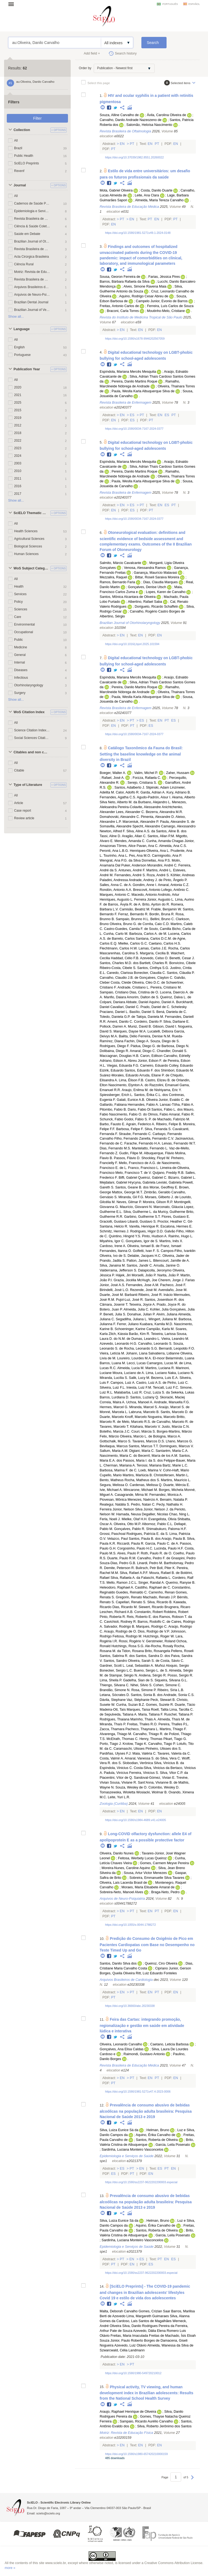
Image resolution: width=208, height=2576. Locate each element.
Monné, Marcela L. (114, 1412)
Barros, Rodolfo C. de (154, 1622)
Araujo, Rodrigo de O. (120, 1631)
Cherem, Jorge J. (171, 1280)
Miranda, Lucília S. (114, 1378)
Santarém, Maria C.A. (171, 1451)
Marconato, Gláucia (168, 1207)
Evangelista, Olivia (162, 1519)
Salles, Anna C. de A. (116, 885)
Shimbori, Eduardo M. (177, 1070)
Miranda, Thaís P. (113, 1724)
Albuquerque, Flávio (159, 1153)
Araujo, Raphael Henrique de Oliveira (128, 2412)
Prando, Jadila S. (113, 1261)
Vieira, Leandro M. (175, 1339)
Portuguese (22, 355)
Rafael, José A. (113, 778)
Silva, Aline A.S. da (140, 831)
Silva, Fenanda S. (158, 1129)
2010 (17, 471)
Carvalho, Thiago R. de (150, 1734)
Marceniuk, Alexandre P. (140, 822)
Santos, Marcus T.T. (143, 1446)
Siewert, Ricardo (150, 1607)
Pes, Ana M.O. (140, 855)
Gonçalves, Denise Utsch (147, 587)
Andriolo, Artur (168, 895)
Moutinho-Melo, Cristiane (166, 311)
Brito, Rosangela (157, 1651)
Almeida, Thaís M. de (174, 1719)
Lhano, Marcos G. (179, 1441)
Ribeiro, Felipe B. (169, 1124)
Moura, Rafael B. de (164, 1573)
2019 (17, 418)
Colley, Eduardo (181, 1065)
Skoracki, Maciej (172, 1397)
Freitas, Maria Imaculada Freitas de (137, 2336)
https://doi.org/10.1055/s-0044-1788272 (130, 1924)
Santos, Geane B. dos (131, 1187)
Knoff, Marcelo (136, 1417)
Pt (132, 144)
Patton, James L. (139, 1261)
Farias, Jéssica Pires (164, 277)
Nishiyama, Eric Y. (168, 1090)
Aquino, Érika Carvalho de (155, 2135)
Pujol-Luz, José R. (130, 1300)
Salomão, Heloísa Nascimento (149, 125)
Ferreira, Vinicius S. (144, 1773)
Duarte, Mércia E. (176, 1485)
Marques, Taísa (138, 1709)
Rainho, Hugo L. (180, 1236)
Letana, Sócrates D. (115, 1695)
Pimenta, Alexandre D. (158, 817)
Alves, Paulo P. (128, 1553)
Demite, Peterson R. (119, 1568)
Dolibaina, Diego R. (114, 1051)
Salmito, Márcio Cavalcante (120, 563)
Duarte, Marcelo (112, 1417)
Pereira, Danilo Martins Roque (134, 381)
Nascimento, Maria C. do (118, 1456)
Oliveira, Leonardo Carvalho (121, 2044)
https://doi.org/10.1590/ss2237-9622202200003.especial (141, 2182)
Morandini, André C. (162, 865)
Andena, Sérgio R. (153, 1675)
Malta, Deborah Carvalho (119, 2311)
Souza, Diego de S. (165, 1041)
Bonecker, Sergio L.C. (116, 1670)
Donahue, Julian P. (141, 1314)
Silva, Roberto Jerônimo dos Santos (164, 2426)
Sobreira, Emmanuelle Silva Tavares (156, 1878)
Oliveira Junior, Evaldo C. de (167, 1100)
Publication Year (27, 369)
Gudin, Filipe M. (131, 1153)
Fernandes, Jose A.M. (142, 1285)
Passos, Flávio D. (127, 1158)
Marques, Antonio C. (115, 895)
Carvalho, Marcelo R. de (175, 1422)
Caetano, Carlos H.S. (165, 943)
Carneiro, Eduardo (154, 1065)
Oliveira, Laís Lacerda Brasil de (123, 1883)
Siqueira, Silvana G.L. (171, 1680)
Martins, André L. (159, 870)
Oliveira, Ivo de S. (113, 1256)
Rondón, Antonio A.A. (116, 890)
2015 (17, 410)
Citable (19, 770)
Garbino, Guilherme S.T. (142, 1217)
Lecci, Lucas (136, 1363)
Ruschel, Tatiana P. (178, 1714)
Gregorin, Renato (129, 1597)
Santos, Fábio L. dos (167, 1109)
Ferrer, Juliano (128, 1324)
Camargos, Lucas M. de (165, 1363)
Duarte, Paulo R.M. (121, 1558)
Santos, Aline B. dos (171, 831)
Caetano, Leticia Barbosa (169, 2044)
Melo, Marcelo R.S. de (139, 1422)
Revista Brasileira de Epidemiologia (32, 219)
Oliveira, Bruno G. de (126, 924)
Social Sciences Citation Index (32, 738)
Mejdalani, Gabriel (113, 1182)
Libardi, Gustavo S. (142, 1221)
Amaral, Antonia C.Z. (173, 885)
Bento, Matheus (111, 1480)
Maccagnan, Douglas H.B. (119, 1056)
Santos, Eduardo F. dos (142, 1070)
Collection (22, 130)
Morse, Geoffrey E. (164, 1187)
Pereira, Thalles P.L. (173, 1724)
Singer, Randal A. (151, 1583)
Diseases (20, 670)
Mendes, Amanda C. (130, 841)
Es (132, 415)
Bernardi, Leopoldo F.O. (177, 1348)
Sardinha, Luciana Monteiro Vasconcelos (132, 2149)
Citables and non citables (31, 752)
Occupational (23, 632)
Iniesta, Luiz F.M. (139, 1387)
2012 (17, 425)
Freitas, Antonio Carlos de (119, 306)
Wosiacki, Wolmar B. (152, 1792)
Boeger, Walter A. (113, 773)
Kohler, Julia (159, 1309)
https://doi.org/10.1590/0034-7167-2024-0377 (134, 428)
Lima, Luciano (156, 1373)
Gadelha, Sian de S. (138, 1680)
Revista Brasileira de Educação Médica (32, 279)
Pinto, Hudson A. (154, 1236)
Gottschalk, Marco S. (115, 1441)
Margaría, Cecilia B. (155, 953)
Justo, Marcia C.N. (176, 1427)
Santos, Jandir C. (139, 1265)
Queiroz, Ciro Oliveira (161, 1963)
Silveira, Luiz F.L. (112, 1387)
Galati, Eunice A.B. (131, 1100)
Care (17, 617)
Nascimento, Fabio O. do (128, 1114)
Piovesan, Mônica (113, 1499)
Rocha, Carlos (179, 948)
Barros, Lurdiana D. (114, 1397)
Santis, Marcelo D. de (177, 1412)
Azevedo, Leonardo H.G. (118, 1344)
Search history (126, 53)
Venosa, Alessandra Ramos (145, 568)
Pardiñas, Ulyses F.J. (116, 1753)
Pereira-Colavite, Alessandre (139, 807)
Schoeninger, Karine (130, 1329)
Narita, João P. (168, 1275)
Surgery (19, 693)
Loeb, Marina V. (150, 1470)
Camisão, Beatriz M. (134, 909)
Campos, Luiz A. (122, 1383)
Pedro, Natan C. (143, 1504)
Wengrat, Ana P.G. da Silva (120, 860)
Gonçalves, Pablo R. (129, 1529)
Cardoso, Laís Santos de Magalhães (144, 2321)
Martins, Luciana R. (160, 1368)
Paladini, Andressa (114, 880)
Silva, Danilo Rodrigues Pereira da (148, 2326)
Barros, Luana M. (113, 1363)
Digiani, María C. (142, 1451)
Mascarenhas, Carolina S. (119, 953)
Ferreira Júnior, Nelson (117, 1509)
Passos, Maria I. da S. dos (143, 1460)
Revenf (19, 171)
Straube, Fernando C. (135, 1134)
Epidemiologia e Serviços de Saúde (32, 211)
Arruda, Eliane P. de (154, 1075)
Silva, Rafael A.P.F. (134, 1573)
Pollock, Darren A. (113, 1026)
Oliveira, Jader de (175, 1256)
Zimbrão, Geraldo (157, 1192)
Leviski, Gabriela (168, 1182)
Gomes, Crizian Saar (154, 2311)
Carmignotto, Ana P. (167, 855)
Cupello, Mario (111, 1475)
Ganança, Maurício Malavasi (155, 573)
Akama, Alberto (183, 797)
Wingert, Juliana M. (163, 1319)
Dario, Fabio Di (139, 1109)
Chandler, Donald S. (172, 1051)
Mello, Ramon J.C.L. (121, 1583)
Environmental (24, 624)
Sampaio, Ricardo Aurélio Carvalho (146, 2421)
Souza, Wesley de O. (131, 1787)
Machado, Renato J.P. (159, 1597)
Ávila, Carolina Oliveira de (166, 115)
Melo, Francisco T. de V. (133, 1173)
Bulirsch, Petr (146, 1568)
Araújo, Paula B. (173, 1539)
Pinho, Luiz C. (177, 1383)
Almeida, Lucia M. (130, 1368)
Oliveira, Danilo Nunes (117, 1853)
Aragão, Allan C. (134, 836)
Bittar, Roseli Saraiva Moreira (157, 577)
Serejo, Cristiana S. (142, 783)
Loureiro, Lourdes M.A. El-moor (141, 1358)
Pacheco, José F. (173, 1285)
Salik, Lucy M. (139, 1378)
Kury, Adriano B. (178, 792)
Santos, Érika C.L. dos (151, 1095)
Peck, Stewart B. (163, 1700)
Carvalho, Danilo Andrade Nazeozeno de (130, 120)
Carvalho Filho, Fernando (119, 1138)
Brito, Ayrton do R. (156, 904)
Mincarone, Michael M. (140, 1490)
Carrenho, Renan (162, 1592)
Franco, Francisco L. (143, 1168)
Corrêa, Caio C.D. (156, 924)
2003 (17, 463)
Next (192, 2480)
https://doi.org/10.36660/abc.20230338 (130, 2005)
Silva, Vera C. (170, 1758)
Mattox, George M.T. (127, 1192)
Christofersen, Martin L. (171, 1475)
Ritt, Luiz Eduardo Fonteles (156, 1973)
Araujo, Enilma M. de (137, 1090)
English (19, 347)
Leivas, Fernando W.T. (179, 1143)
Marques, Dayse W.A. (130, 1031)
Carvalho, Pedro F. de (153, 1558)
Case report (22, 810)
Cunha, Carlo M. (115, 934)
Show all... (16, 316)
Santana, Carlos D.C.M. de (156, 939)
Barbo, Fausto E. (112, 1124)
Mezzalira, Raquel (113, 577)
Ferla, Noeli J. (110, 1519)
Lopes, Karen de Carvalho (166, 592)
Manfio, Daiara (115, 997)
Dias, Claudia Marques (160, 582)
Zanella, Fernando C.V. (156, 1138)
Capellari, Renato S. (131, 1602)
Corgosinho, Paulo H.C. (135, 1548)
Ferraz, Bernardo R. (133, 914)
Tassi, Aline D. (110, 836)
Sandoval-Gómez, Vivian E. (155, 1778)
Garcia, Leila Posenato (172, 2145)
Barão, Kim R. (139, 1334)
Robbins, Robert (176, 1612)
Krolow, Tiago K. (135, 1744)
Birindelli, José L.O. (114, 1290)
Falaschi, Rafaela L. (156, 1578)
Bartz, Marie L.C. (175, 1465)
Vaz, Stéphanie (138, 1700)
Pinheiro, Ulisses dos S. (163, 1749)
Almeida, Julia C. (136, 1309)
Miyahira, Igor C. (112, 1241)
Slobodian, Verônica (138, 1763)
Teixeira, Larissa (163, 1334)
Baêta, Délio (128, 1036)
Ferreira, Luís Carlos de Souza (170, 306)
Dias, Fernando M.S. (115, 1148)
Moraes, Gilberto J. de (161, 1197)
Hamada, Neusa (128, 1514)
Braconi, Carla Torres (123, 311)
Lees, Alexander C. (130, 812)
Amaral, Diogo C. (143, 1051)
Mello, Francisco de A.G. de (140, 1163)
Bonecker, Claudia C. (150, 973)
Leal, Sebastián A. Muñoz (145, 1666)
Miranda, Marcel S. (143, 1407)
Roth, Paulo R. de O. (156, 1553)
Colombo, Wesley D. (164, 1787)
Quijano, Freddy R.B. (168, 1173)
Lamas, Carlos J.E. (152, 948)
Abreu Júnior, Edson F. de (147, 1061)
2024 (17, 456)
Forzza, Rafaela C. (147, 778)
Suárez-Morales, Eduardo (119, 1075)
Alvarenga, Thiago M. (116, 1734)
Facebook (109, 108)
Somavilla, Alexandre (116, 826)
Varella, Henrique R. (144, 1226)
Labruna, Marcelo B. (144, 1412)
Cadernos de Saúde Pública (32, 203)
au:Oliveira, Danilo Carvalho (54, 42)
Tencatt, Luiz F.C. (166, 1387)
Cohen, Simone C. (167, 1685)
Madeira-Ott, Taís (113, 1709)
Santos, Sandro (115, 1661)
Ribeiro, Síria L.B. (170, 1690)
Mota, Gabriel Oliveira (116, 190)
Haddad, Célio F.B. (125, 958)
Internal (19, 662)
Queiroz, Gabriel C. (152, 1177)
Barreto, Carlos (123, 939)
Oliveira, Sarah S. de (144, 1661)
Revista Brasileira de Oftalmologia (125, 131)
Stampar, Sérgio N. (123, 1675)
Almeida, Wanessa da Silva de (170, 2345)
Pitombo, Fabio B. (113, 1109)
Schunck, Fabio (111, 1119)
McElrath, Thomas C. (122, 1739)
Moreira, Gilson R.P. (158, 1202)
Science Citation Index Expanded (32, 730)
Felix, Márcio (109, 1436)
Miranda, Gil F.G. (131, 1197)
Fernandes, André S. (130, 875)
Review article (24, 818)
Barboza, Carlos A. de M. (148, 934)
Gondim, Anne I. (145, 885)
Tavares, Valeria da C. (174, 1753)
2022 (17, 440)
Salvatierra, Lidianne (164, 1353)
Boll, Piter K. (166, 1568)
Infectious (21, 678)
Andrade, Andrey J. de (145, 880)
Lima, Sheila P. (111, 1680)
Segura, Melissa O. (114, 1485)
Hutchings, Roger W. (159, 1636)
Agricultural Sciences (29, 539)
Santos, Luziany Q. (144, 1397)
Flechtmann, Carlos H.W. (119, 948)
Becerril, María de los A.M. (158, 1456)
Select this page (98, 83)
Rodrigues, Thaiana (114, 1719)
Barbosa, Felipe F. (130, 1129)
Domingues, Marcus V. (177, 1446)
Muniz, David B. (140, 1026)
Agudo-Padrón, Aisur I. (154, 797)
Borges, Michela (171, 1490)
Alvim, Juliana (166, 1314)
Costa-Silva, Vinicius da (152, 1768)
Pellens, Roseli (182, 1651)
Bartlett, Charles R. (153, 963)
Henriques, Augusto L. (116, 899)
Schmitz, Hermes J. (114, 1231)
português (170, 4)
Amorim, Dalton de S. (143, 997)
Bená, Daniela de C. (171, 1012)
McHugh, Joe (147, 1280)
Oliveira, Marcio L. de (136, 1436)
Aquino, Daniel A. (162, 1002)
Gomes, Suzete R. (160, 1705)
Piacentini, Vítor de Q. (116, 1778)
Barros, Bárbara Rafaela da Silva (125, 281)
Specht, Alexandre (146, 826)
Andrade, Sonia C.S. (178, 1695)
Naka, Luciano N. (181, 1373)
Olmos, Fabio (158, 1114)
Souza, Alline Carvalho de (119, 115)
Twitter (115, 108)
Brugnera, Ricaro (177, 1607)
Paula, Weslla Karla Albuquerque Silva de (143, 391)
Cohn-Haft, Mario (176, 1470)
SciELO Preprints (26, 163)
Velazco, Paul (117, 1539)
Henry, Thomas (150, 1739)
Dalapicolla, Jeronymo (155, 1270)
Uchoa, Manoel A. (139, 1402)
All (16, 140)
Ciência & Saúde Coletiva (32, 226)
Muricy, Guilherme (171, 1212)
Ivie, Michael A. (111, 1490)
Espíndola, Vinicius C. (116, 1768)
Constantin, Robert (148, 1612)
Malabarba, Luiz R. (128, 1392)
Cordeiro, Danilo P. (148, 1022)
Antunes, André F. (131, 870)
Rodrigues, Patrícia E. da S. (147, 1534)
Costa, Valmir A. (112, 1758)
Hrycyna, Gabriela (141, 1182)
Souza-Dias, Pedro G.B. (118, 1563)
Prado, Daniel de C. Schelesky (163, 1007)
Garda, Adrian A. (153, 792)
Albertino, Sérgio (112, 616)
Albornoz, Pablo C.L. (157, 1524)
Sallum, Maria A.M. (114, 1451)
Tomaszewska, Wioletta (117, 1792)
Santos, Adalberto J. (129, 787)
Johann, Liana (136, 1353)
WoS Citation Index (29, 712)
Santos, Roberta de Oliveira (157, 2140)
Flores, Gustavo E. (176, 1217)
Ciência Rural (24, 264)
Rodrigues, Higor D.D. (147, 1231)
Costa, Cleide (121, 982)
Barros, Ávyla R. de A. (124, 904)
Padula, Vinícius (116, 1773)
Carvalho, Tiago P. (162, 1744)
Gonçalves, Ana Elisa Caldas (122, 2049)
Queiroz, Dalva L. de (175, 997)
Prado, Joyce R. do (171, 1304)
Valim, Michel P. (146, 773)
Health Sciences (26, 531)
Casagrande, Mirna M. (131, 1495)
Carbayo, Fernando (167, 1134)
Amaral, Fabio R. (181, 1114)
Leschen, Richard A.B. (117, 1612)
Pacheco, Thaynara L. (142, 1729)
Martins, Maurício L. (176, 1480)
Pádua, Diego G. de (146, 1046)
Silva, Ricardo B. (160, 1602)
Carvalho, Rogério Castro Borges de (157, 611)
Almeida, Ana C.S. (173, 846)
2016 (17, 486)
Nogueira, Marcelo (162, 1417)
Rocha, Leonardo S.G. (141, 1348)
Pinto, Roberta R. (113, 1617)
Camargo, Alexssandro (178, 826)
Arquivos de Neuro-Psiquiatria (32, 295)
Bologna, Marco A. (167, 1436)
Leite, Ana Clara (147, 195)
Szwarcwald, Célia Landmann (122, 2350)
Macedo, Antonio (144, 895)
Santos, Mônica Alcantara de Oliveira (128, 597)
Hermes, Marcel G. (114, 1407)
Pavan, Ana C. (147, 846)
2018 (17, 433)
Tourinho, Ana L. (115, 855)
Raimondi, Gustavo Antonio (144, 2054)
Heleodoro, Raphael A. (117, 1587)
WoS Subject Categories (31, 568)
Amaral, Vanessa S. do (142, 1758)
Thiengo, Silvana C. (114, 1685)
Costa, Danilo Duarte (157, 190)
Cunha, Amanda (158, 841)
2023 (17, 448)
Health (19, 586)
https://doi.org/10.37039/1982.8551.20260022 (134, 157)
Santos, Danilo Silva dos (118, 1963)
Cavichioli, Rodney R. (120, 1622)
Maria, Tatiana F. (150, 1714)
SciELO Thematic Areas (31, 513)
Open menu (12, 4)
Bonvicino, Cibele (182, 963)
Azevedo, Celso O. (154, 958)
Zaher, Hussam (177, 773)
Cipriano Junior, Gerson (173, 1968)
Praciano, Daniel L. (114, 1012)
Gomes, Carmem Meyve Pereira (164, 1863)
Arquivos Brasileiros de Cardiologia (32, 287)
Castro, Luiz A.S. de (151, 1383)
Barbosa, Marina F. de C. (118, 1470)
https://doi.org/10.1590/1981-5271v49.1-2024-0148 (138, 232)
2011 (17, 478)
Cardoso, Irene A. (113, 1246)
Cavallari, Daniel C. (124, 1007)
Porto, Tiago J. (111, 1744)
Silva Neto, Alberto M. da (118, 802)
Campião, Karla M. (160, 1329)
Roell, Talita (159, 1709)
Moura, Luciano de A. (129, 1373)
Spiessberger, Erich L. (116, 1095)
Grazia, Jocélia (125, 1280)
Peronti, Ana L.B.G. (114, 851)
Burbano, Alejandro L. (154, 802)
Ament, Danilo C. (120, 1022)
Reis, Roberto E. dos (142, 1617)
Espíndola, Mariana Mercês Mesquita (128, 372)
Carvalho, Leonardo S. (155, 1344)
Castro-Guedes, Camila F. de (126, 929)
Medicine (20, 647)
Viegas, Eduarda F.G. (123, 1065)
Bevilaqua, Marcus (114, 1446)
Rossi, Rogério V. (132, 1641)
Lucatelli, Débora (160, 1031)
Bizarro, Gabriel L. (182, 1177)
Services (20, 594)
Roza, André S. (158, 875)
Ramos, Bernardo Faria (117, 582)
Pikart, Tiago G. (175, 1739)
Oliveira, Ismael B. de (143, 1246)
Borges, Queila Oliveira (117, 1973)
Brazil (18, 148)
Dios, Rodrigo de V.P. (154, 1631)
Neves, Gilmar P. (129, 1202)
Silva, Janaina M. (113, 1265)
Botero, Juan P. (111, 1309)
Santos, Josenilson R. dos (164, 1300)
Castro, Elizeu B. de (160, 1080)
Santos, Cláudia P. (181, 973)
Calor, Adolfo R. (127, 792)
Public (18, 640)
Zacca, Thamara (112, 1729)
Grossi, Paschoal (112, 1534)
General (20, 655)
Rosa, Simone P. (144, 1690)
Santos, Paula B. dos (145, 1539)
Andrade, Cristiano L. (134, 987)
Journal (20, 185)
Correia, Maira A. (112, 1402)
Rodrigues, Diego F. (115, 1046)
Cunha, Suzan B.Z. (130, 1705)
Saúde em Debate (27, 234)
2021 (17, 395)
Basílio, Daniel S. (142, 1012)
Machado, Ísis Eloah (180, 2336)
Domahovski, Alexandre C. (120, 817)
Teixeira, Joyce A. (142, 1304)
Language (22, 329)
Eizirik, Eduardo (111, 1070)
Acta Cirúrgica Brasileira (31, 257)
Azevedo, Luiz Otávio (130, 2345)
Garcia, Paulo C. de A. (162, 1543)
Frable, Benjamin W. (166, 909)
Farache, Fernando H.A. (142, 1143)
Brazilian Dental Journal (31, 302)
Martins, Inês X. (171, 1241)
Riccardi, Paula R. (130, 1543)
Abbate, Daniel (137, 1002)
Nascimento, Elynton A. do (128, 1085)
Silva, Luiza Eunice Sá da (119, 2130)
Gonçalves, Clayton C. (156, 978)
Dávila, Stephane (113, 1700)
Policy (18, 602)
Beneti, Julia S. (114, 1314)
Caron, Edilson (151, 1056)
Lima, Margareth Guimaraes (148, 2316)
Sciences (20, 609)
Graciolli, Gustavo (113, 1221)
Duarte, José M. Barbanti (118, 1295)
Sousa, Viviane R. (123, 1782)
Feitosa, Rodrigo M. (127, 1636)
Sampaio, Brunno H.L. (133, 919)
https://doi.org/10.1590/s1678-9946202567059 (135, 338)
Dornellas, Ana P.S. (156, 860)
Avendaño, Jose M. (172, 1290)
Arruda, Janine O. (167, 1265)
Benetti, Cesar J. (182, 958)
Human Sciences (26, 554)
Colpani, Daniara (112, 1002)
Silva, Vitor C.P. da (174, 1773)
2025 (17, 402)
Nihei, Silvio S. (141, 1685)
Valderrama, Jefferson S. (118, 1270)
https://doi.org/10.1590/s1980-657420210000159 (136, 2454)
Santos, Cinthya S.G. (153, 968)
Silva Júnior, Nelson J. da (154, 1509)
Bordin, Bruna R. (161, 914)
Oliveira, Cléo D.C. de (148, 982)
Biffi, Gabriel (128, 1177)
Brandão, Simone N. (115, 1690)
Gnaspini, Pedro (183, 1558)
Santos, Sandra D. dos (153, 1656)
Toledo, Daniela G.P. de (117, 1017)
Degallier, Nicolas (155, 1514)
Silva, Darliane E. (176, 1022)
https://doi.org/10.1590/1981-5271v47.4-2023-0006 (138, 2091)
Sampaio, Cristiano (114, 992)
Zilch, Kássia (118, 1334)
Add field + (92, 53)
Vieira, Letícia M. (112, 1353)
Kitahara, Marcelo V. (145, 1427)
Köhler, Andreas (183, 875)
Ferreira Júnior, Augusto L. (154, 899)
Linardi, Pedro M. (150, 1563)
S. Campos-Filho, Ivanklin (176, 1251)
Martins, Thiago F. (173, 1729)
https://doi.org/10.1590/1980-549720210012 (133, 2373)
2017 (17, 494)
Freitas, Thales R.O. (142, 1724)
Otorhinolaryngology (28, 685)
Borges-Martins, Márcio (174, 1431)
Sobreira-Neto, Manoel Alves (121, 1892)
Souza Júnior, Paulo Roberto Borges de (130, 2340)
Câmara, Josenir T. (114, 1304)
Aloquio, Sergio (177, 1666)
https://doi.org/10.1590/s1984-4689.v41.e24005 (135, 1820)
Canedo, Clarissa (120, 973)
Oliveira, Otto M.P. (127, 1524)
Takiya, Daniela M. (150, 1017)
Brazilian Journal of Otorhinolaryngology (32, 241)
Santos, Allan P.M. (161, 836)
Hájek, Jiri (123, 1275)
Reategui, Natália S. (115, 1504)
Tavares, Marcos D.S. (148, 1441)
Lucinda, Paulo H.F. (169, 1548)
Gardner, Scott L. (112, 1666)
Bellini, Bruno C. (162, 919)
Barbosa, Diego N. (175, 1046)
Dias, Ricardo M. (125, 1607)
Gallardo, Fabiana (113, 1105)
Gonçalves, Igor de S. (142, 1241)
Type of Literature (28, 785)
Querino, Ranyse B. (181, 1583)
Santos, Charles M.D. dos (119, 963)
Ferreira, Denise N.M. (154, 1036)
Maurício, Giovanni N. (136, 1207)
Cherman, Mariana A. (119, 1465)
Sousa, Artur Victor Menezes (145, 1873)
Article (18, 803)
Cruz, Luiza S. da (157, 1392)
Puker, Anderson (133, 865)
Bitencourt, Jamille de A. (171, 1261)
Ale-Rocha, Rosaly (159, 1646)
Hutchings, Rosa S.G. (127, 1646)
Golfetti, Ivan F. (144, 1251)
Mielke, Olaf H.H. (134, 1519)
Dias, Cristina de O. (144, 992)
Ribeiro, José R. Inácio (155, 1295)
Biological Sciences (28, 546)
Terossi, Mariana (148, 1465)
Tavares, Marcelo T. (114, 1427)
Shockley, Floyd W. (155, 1158)
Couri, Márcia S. (143, 1431)
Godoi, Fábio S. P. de (140, 1119)
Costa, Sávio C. (172, 1661)
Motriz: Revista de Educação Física (32, 272)
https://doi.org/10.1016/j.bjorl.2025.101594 (132, 644)
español (194, 4)
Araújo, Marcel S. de (174, 1407)
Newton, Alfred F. (112, 831)
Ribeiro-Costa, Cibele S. (118, 968)
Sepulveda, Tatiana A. (121, 1714)
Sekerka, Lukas (182, 1392)
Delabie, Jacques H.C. (144, 1256)
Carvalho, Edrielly (177, 1056)
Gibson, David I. (165, 1026)
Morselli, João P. (144, 1275)
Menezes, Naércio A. (143, 1499)
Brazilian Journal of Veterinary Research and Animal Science (32, 310)
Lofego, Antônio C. (175, 890)
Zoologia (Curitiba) (114, 1804)
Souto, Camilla (160, 929)
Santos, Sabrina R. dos (117, 1656)
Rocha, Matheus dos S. (142, 1480)
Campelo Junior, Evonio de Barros (162, 301)
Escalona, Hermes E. (176, 1226)
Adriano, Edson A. (113, 1061)
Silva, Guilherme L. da (140, 1212)
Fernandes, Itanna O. (116, 1251)
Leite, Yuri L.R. (119, 1797)
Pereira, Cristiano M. (166, 987)
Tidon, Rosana (133, 1651)
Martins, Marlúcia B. (138, 1475)
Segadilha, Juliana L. (132, 1319)
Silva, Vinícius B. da (169, 1763)
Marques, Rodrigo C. (151, 1626)
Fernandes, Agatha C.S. (118, 797)
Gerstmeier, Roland (161, 1641)
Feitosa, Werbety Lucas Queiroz (142, 1858)
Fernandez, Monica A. (166, 1495)
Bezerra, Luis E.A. (165, 1378)
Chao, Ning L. (179, 1514)
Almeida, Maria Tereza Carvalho (159, 200)
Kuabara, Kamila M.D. (156, 1324)
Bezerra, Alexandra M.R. (164, 812)
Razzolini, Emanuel (163, 1085)
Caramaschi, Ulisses (129, 1749)
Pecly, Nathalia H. (169, 1504)
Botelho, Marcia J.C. (115, 1431)
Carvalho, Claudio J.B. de (119, 978)
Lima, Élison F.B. (131, 1080)
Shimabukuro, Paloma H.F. (166, 1529)
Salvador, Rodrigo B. (119, 1626)
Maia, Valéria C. (144, 1753)
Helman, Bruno (158, 2130)
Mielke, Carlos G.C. (133, 943)
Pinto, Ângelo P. (175, 880)
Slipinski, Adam (157, 787)
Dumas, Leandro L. (145, 1339)
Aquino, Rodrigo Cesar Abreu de (143, 296)
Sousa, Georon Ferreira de (120, 277)
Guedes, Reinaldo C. (132, 1592)
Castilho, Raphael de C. (153, 1587)
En (122, 144)
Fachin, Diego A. (136, 1041)
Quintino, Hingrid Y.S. (125, 1236)
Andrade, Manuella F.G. (172, 1402)
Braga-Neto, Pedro (165, 1892)
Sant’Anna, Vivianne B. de (157, 1782)
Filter (37, 118)
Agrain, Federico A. (140, 1124)
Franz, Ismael (171, 1246)
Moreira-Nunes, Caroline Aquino (126, 1868)
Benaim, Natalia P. (174, 1499)
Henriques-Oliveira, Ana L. (150, 851)
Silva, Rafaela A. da (125, 1578)
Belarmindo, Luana (180, 1358)
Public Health (23, 156)
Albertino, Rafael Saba (145, 602)
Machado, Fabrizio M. (173, 1119)
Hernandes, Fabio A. (143, 1105)
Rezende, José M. (144, 1290)
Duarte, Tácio (185, 1705)
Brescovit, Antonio (146, 890)
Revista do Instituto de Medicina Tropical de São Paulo (141, 317)
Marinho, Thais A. (143, 1719)
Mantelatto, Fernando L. (150, 1148)
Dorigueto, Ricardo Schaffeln (156, 606)
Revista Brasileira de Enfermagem (32, 249)
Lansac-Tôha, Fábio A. (177, 1105)
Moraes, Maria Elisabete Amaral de (147, 1887)
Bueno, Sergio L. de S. (151, 1670)
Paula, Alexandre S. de (177, 822)
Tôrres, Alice (126, 846)
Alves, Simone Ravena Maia (144, 286)
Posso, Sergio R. (180, 1675)
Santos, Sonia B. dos (147, 1695)
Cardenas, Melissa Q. (146, 1485)
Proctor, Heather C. (172, 1221)
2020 (17, 387)
